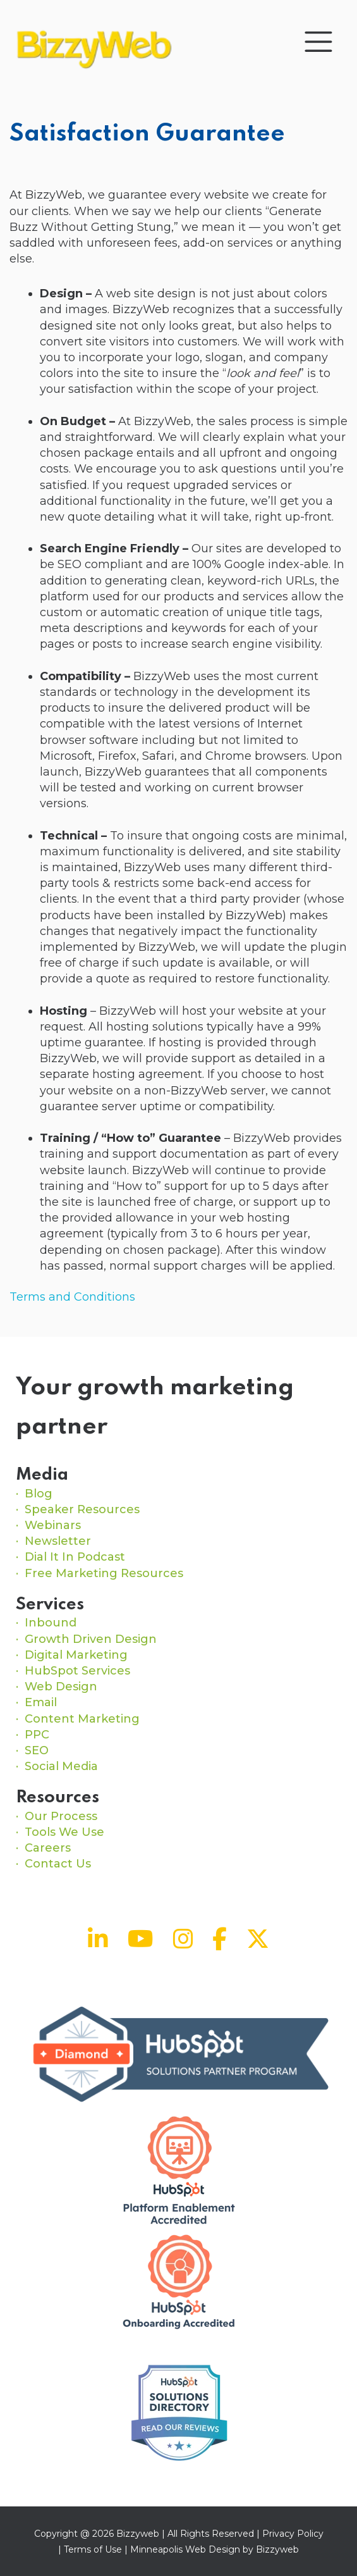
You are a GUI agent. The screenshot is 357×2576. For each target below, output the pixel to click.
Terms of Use (93, 2549)
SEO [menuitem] (37, 1750)
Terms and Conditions (72, 1297)
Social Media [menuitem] (61, 1766)
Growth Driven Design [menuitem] (91, 1639)
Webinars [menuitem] (53, 1525)
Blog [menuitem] (38, 1494)
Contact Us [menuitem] (58, 1864)
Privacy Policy (293, 2533)
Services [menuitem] (50, 1604)
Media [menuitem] (42, 1474)
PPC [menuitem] (37, 1735)
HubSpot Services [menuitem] (77, 1671)
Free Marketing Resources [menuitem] (104, 1573)
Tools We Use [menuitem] (64, 1832)
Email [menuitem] (41, 1702)
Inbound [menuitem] (50, 1623)
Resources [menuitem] (57, 1797)
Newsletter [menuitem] (58, 1541)
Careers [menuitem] (48, 1848)
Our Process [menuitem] (61, 1816)
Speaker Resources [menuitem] (82, 1509)
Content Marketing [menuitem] (82, 1719)
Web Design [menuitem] (61, 1687)
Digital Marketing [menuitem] (76, 1655)
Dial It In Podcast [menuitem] (75, 1557)
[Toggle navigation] (318, 41)
